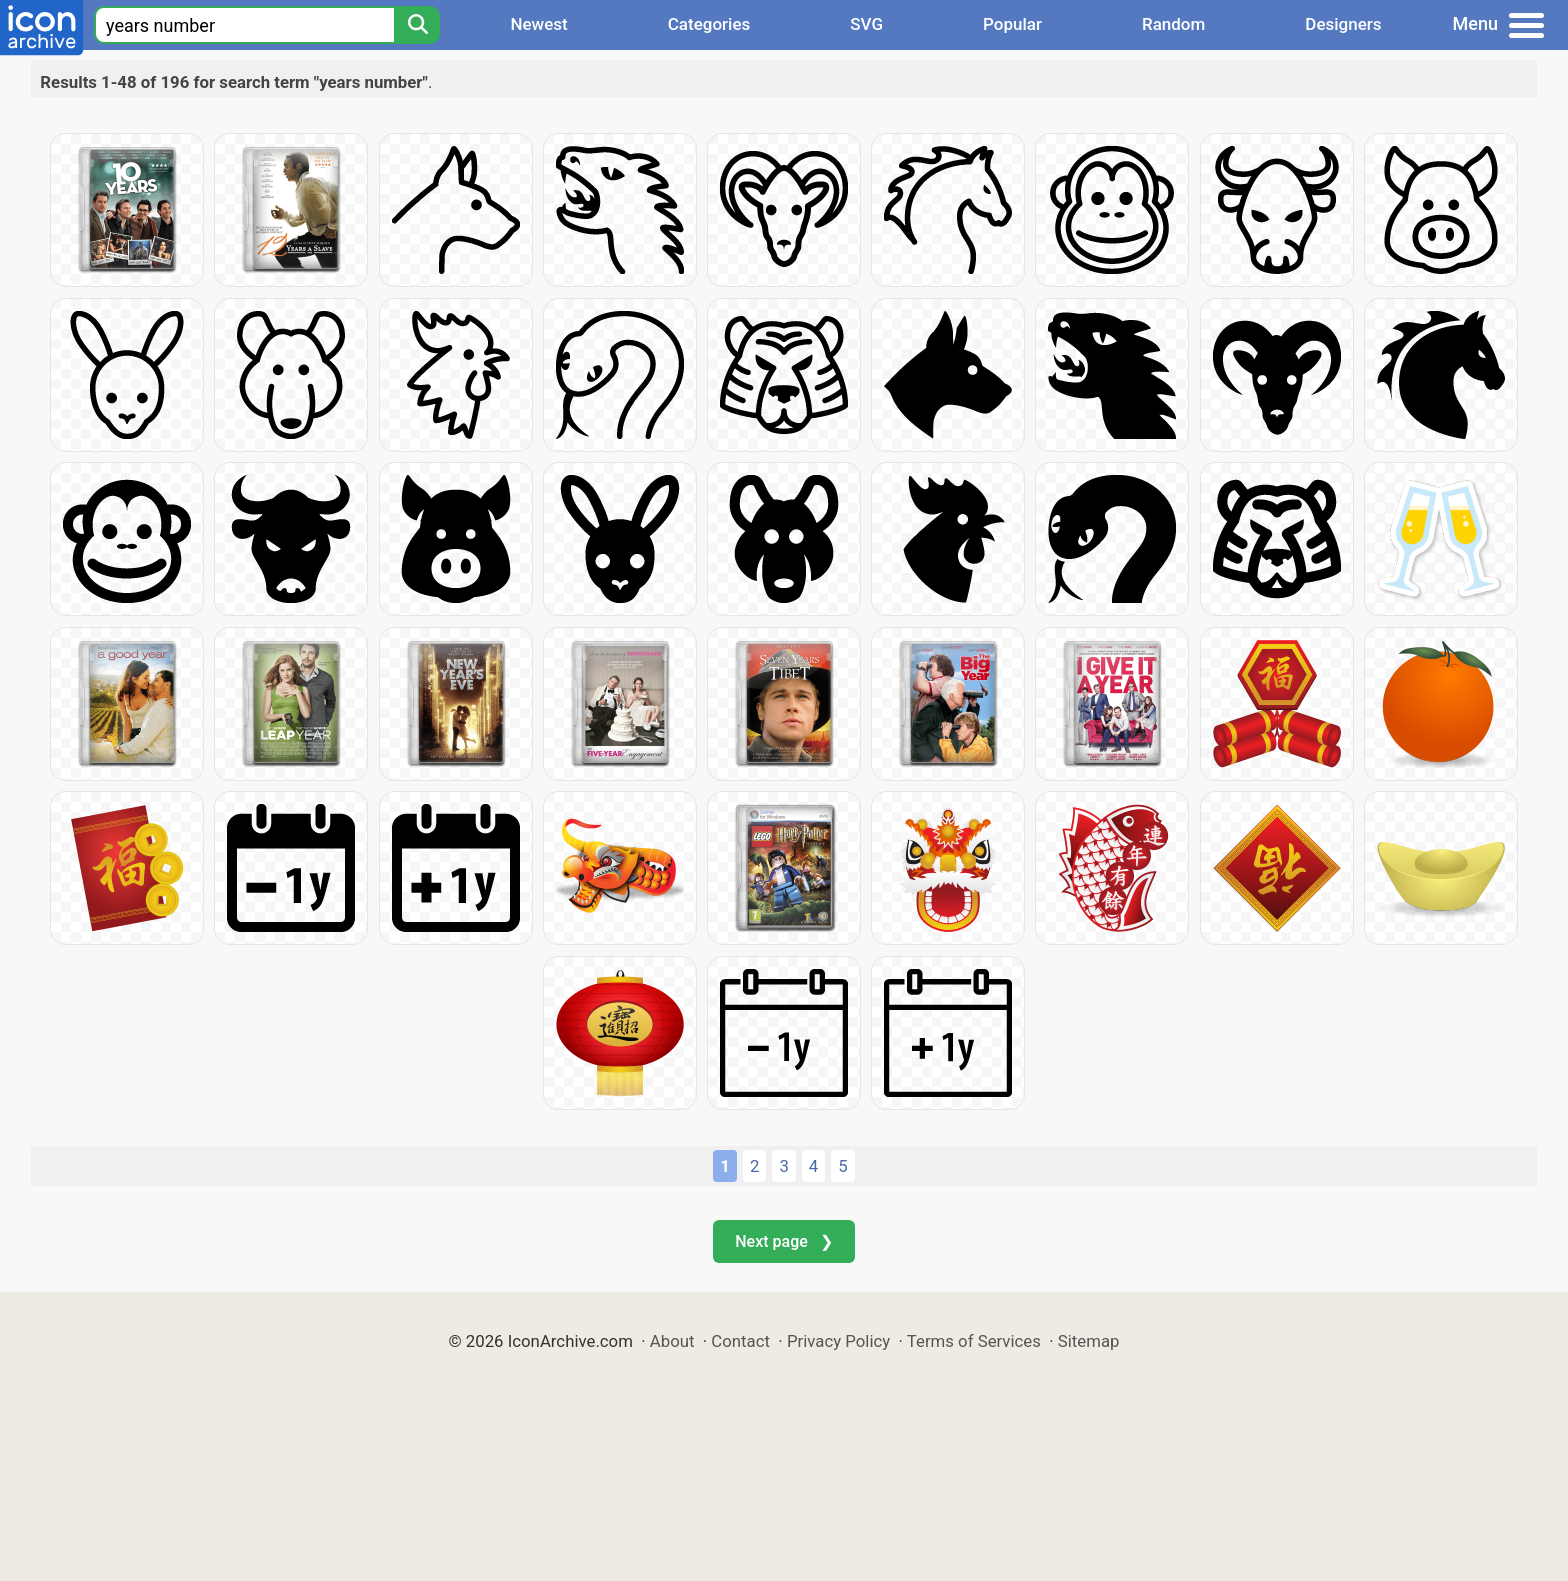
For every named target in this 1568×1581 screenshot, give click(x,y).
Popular (1012, 24)
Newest (538, 24)
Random (1173, 24)
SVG (866, 24)
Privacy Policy (838, 1341)
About (672, 1341)
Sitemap (1089, 1341)
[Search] (417, 25)
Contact (740, 1341)
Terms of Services (974, 1341)
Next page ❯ (783, 1241)
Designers (1343, 24)
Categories (709, 24)
